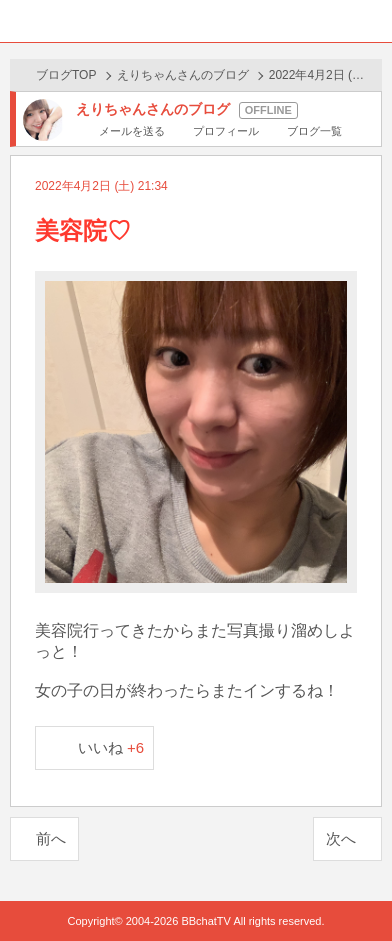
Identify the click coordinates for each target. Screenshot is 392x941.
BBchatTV (196, 21)
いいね (111, 747)
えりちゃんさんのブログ (183, 75)
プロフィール (226, 131)
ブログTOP (66, 75)
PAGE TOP (356, 887)
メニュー (371, 21)
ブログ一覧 (314, 131)
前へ (51, 838)
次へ (341, 838)
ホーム (21, 21)
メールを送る (132, 131)
